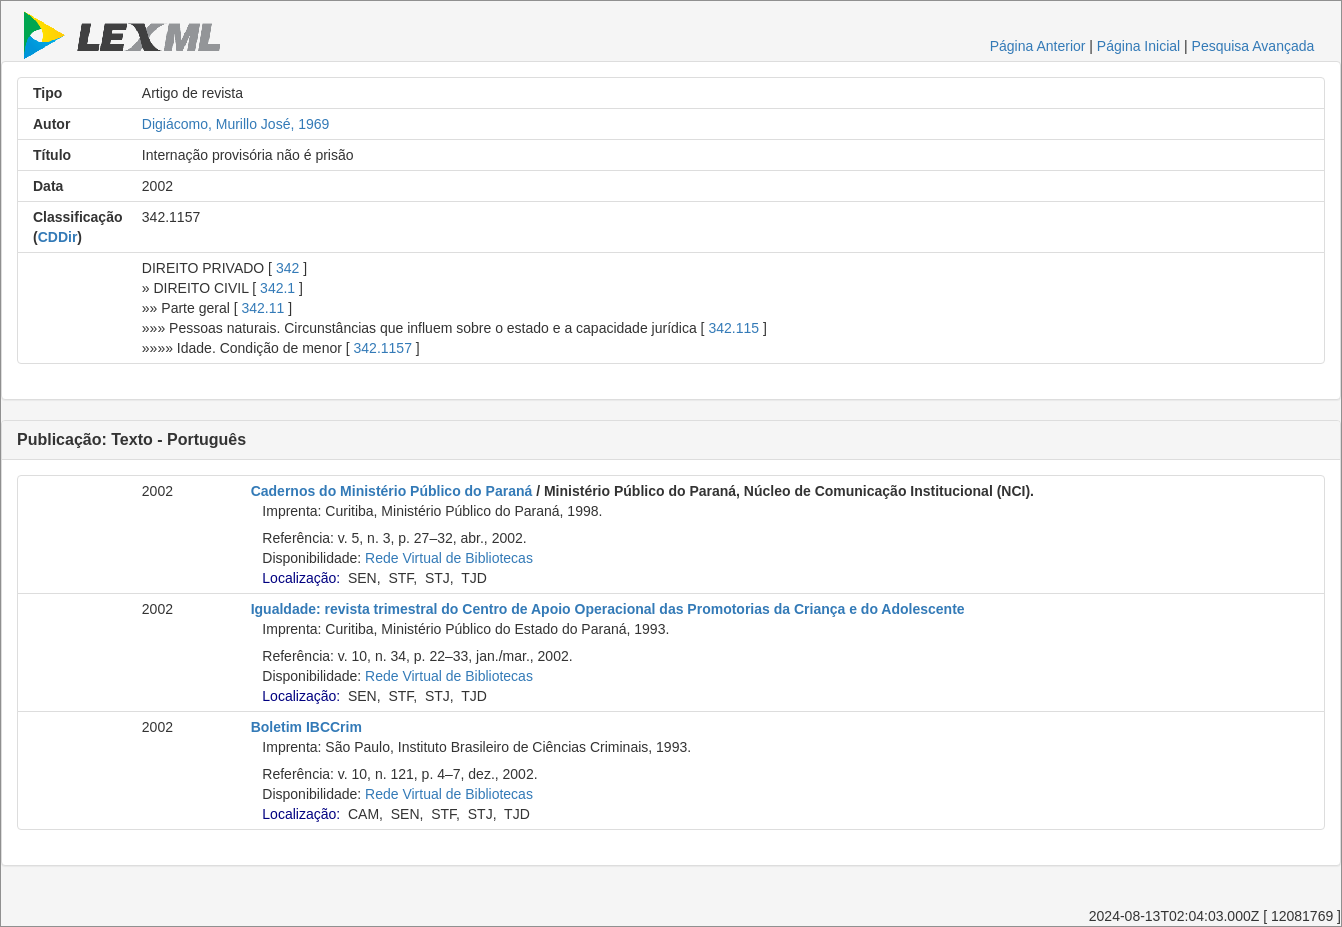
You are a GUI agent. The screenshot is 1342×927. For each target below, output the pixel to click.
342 (287, 268)
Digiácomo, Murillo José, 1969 (236, 124)
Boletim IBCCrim (306, 727)
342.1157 (383, 348)
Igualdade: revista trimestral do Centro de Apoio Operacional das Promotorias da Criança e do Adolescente (608, 609)
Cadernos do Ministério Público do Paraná (392, 491)
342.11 (262, 308)
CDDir (58, 237)
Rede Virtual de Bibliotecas (449, 558)
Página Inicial (1138, 46)
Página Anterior (1038, 46)
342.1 (277, 288)
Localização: (301, 578)
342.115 (733, 328)
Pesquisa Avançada (1253, 46)
